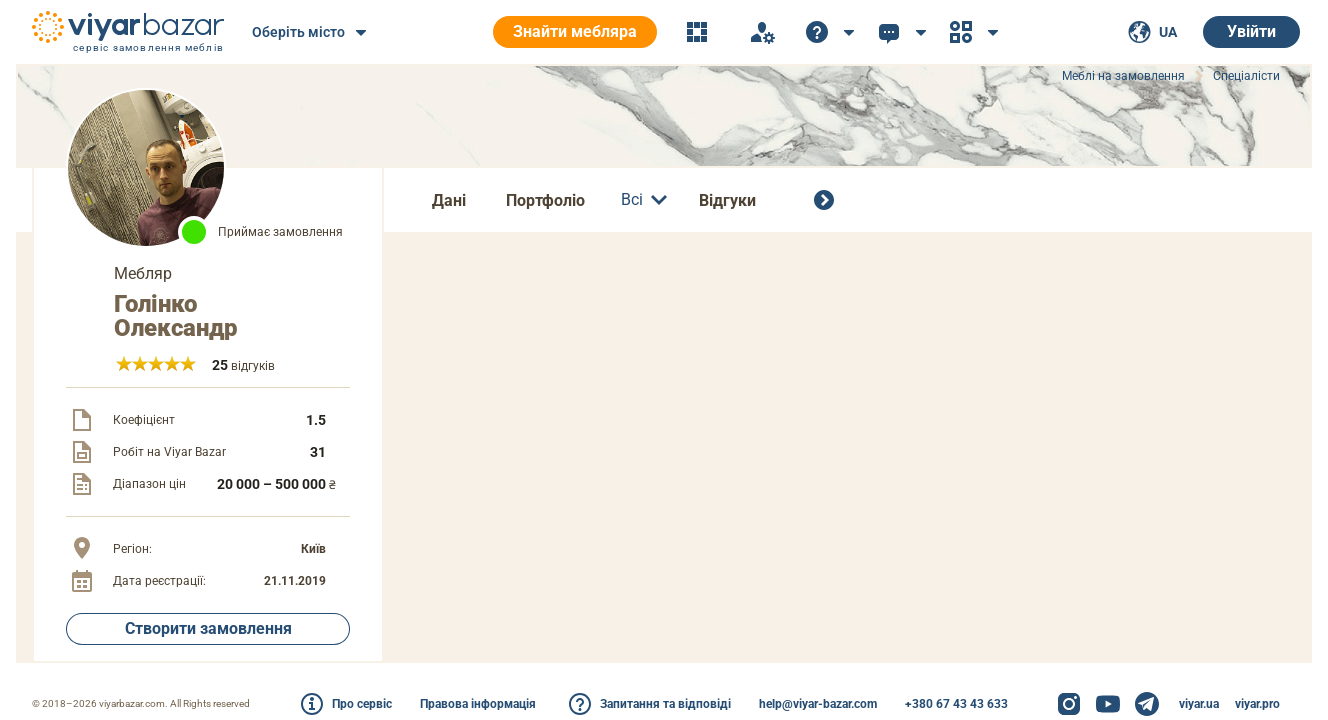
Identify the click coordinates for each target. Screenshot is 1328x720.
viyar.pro (1257, 704)
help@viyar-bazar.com (818, 704)
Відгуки (727, 200)
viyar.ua (1199, 704)
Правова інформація (478, 704)
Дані (449, 200)
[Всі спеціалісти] (828, 200)
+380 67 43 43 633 (956, 704)
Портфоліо (545, 200)
